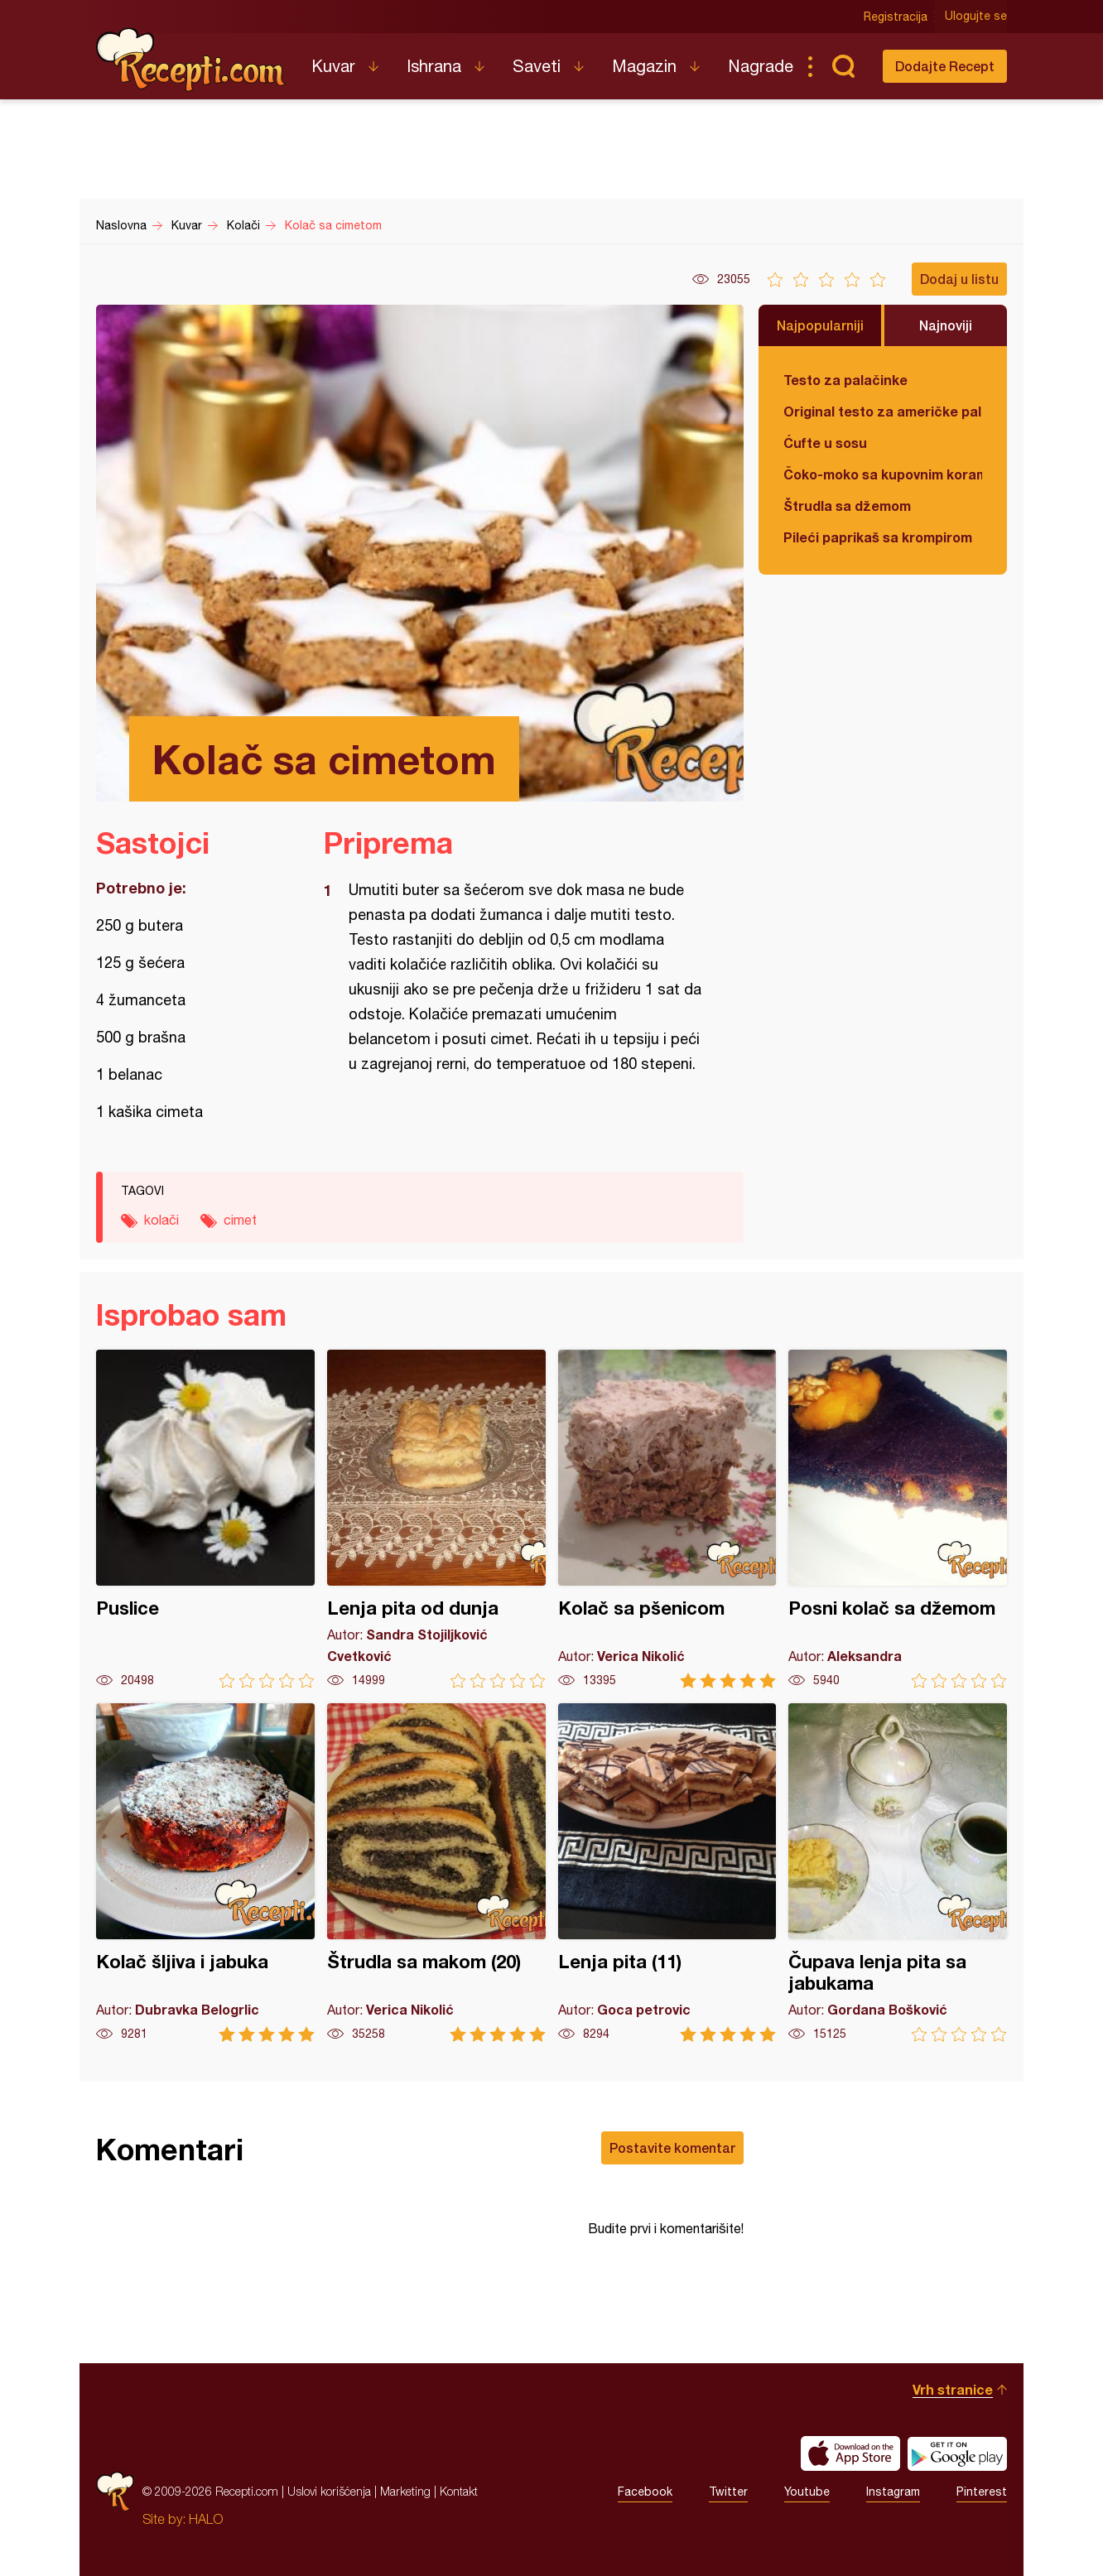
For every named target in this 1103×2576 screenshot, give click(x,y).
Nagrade (760, 65)
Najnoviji (945, 325)
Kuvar (333, 65)
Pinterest (981, 2491)
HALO (206, 2518)
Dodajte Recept (945, 66)
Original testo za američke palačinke (882, 411)
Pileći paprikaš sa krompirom (877, 537)
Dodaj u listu (959, 278)
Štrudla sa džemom (847, 505)
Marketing (405, 2491)
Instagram (893, 2491)
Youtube (807, 2491)
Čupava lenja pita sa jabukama (897, 1872)
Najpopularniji (820, 325)
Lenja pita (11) (667, 1872)
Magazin (644, 65)
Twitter (728, 2491)
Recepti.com (191, 59)
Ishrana (434, 65)
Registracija (895, 16)
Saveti (537, 65)
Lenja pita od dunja (436, 1519)
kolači (161, 1219)
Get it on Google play (957, 2453)
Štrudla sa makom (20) (436, 1872)
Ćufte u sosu (825, 442)
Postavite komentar (672, 2147)
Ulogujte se (976, 16)
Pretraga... (843, 66)
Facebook (645, 2491)
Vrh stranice (953, 2389)
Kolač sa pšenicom (667, 1519)
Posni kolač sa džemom (897, 1519)
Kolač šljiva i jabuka (205, 1872)
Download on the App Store (850, 2453)
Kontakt (459, 2491)
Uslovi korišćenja (329, 2491)
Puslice (205, 1519)
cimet (240, 1219)
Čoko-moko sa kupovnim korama (882, 474)
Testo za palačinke (845, 380)
